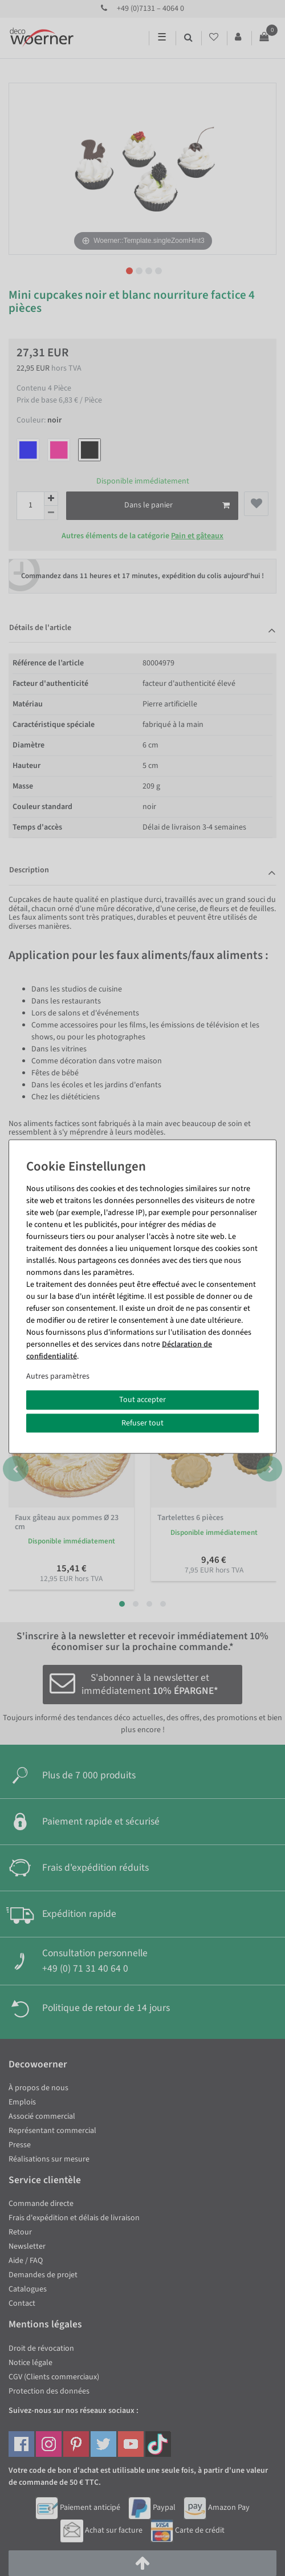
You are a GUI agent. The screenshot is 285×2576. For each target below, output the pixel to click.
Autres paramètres (57, 1376)
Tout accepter (142, 1399)
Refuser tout (142, 1422)
